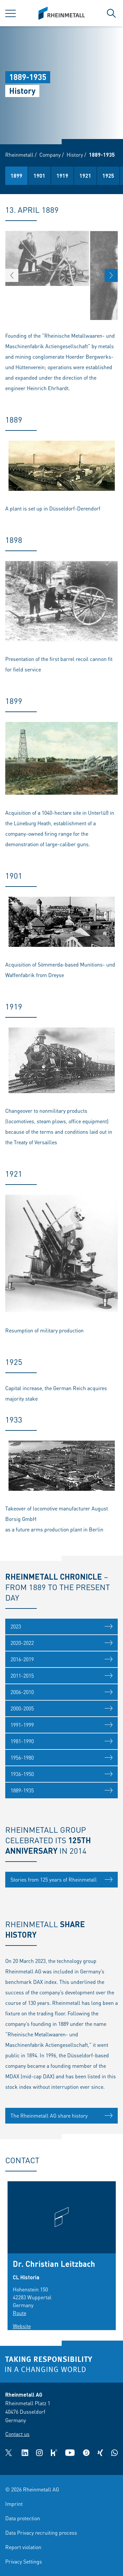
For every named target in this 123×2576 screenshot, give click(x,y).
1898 (75, 175)
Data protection (22, 2518)
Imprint (14, 2503)
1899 (98, 175)
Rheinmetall (19, 154)
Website (22, 2326)
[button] (11, 275)
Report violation (23, 2547)
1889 (52, 175)
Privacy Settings (23, 2561)
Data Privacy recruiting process (41, 2532)
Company (50, 154)
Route (19, 2312)
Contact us (17, 2433)
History (75, 154)
